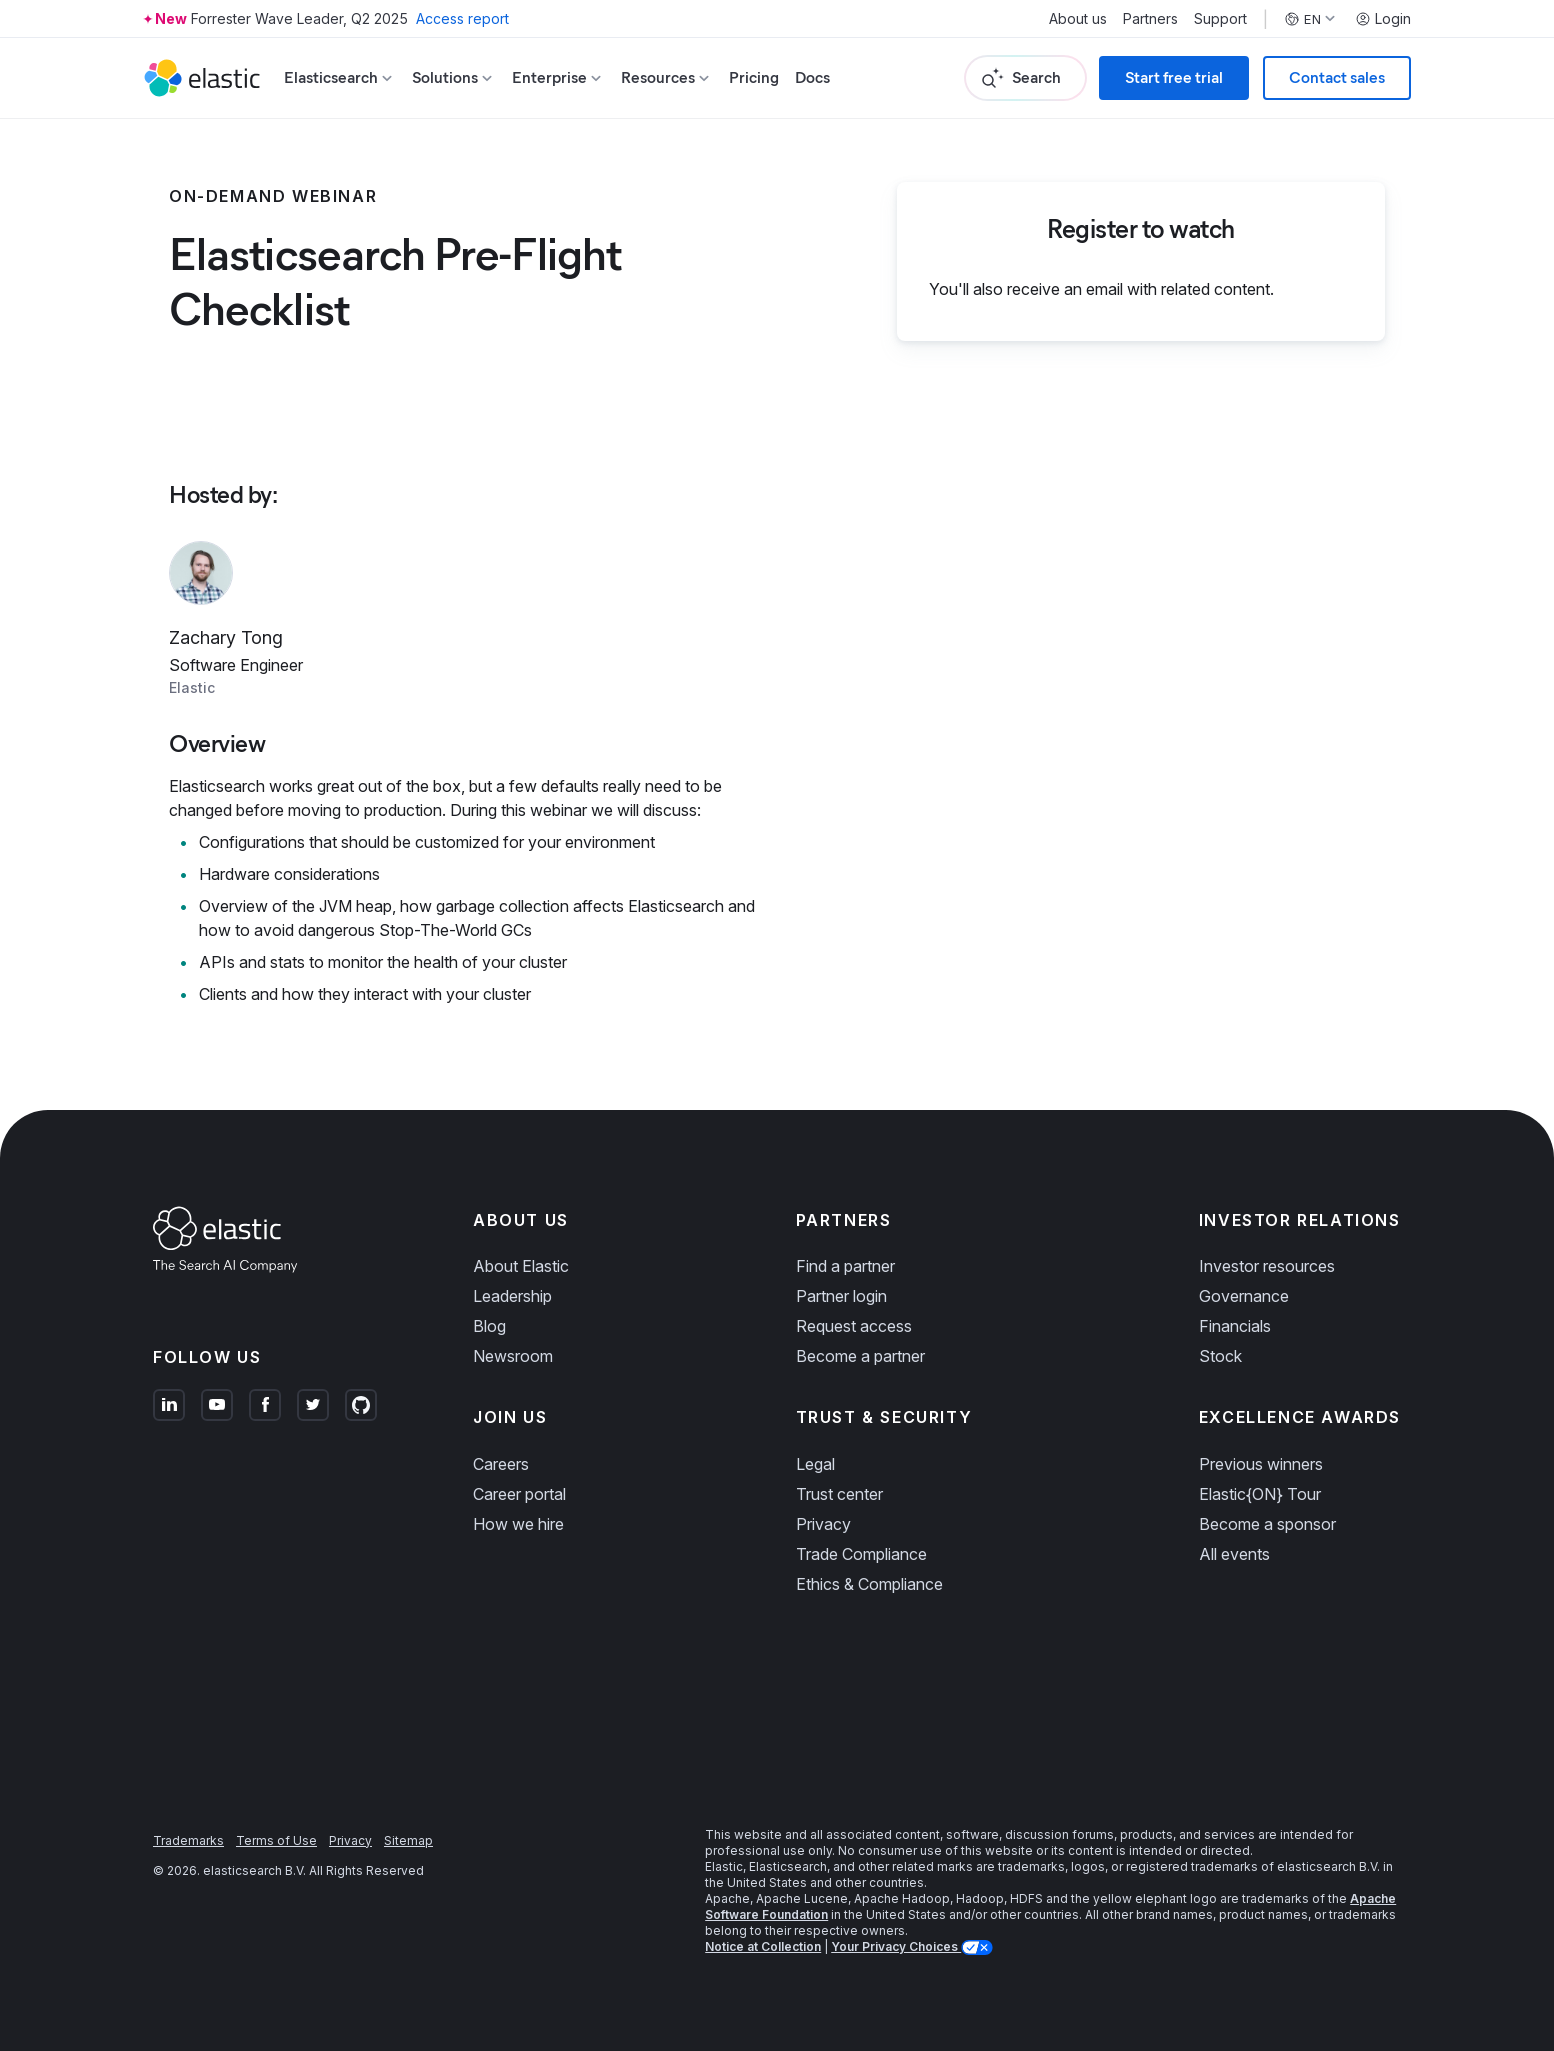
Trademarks (188, 1840)
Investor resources (1267, 1266)
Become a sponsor (1267, 1524)
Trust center (839, 1494)
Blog (489, 1326)
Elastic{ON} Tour (1260, 1494)
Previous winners (1261, 1464)
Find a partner (845, 1266)
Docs (812, 77)
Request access (854, 1326)
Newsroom (513, 1356)
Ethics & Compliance (869, 1584)
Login (1383, 19)
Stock (1220, 1356)
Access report (462, 18)
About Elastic (521, 1266)
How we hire (518, 1524)
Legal (815, 1464)
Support (1220, 19)
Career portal (519, 1494)
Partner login (841, 1296)
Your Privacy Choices (896, 1946)
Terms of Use (276, 1840)
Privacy (823, 1524)
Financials (1235, 1326)
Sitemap (408, 1840)
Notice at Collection (763, 1946)
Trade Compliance (861, 1554)
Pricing (754, 77)
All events (1234, 1554)
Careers (501, 1464)
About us (1078, 19)
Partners (1150, 19)
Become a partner (860, 1356)
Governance (1244, 1296)
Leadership (512, 1296)
